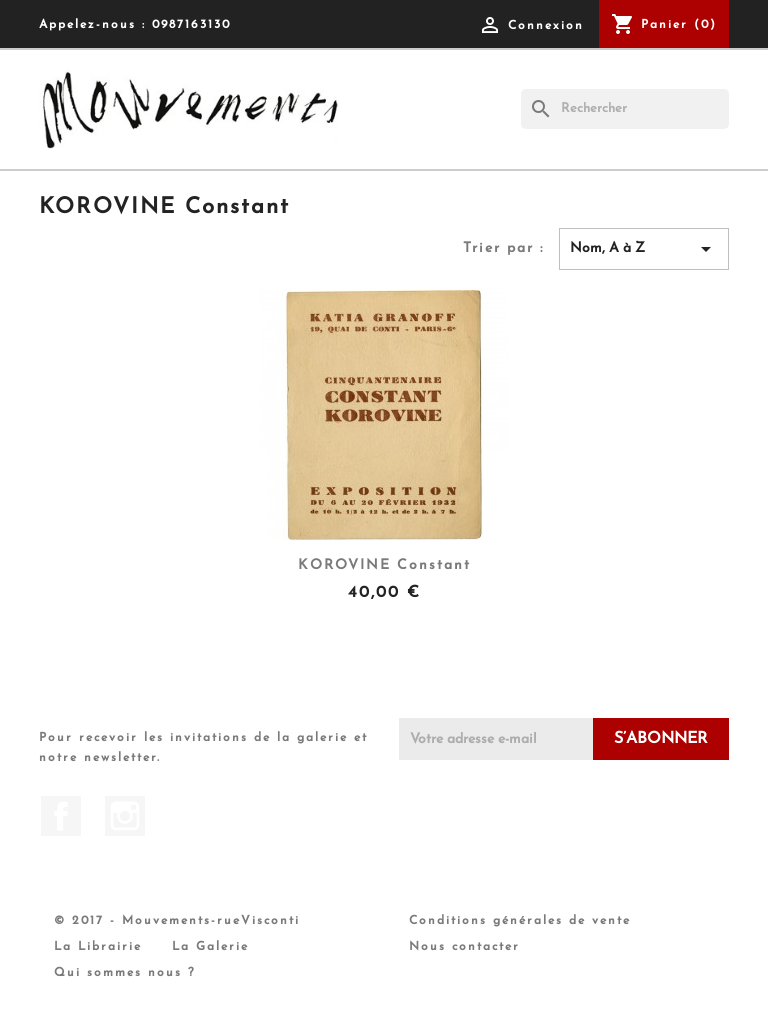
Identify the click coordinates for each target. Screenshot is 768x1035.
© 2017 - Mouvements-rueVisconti (177, 921)
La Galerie (210, 947)
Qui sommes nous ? (125, 973)
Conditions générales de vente (520, 921)
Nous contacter (464, 947)
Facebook (61, 816)
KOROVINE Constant (384, 565)
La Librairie (98, 947)
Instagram (125, 816)
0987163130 (191, 25)
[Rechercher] (625, 109)
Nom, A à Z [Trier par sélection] (644, 249)
